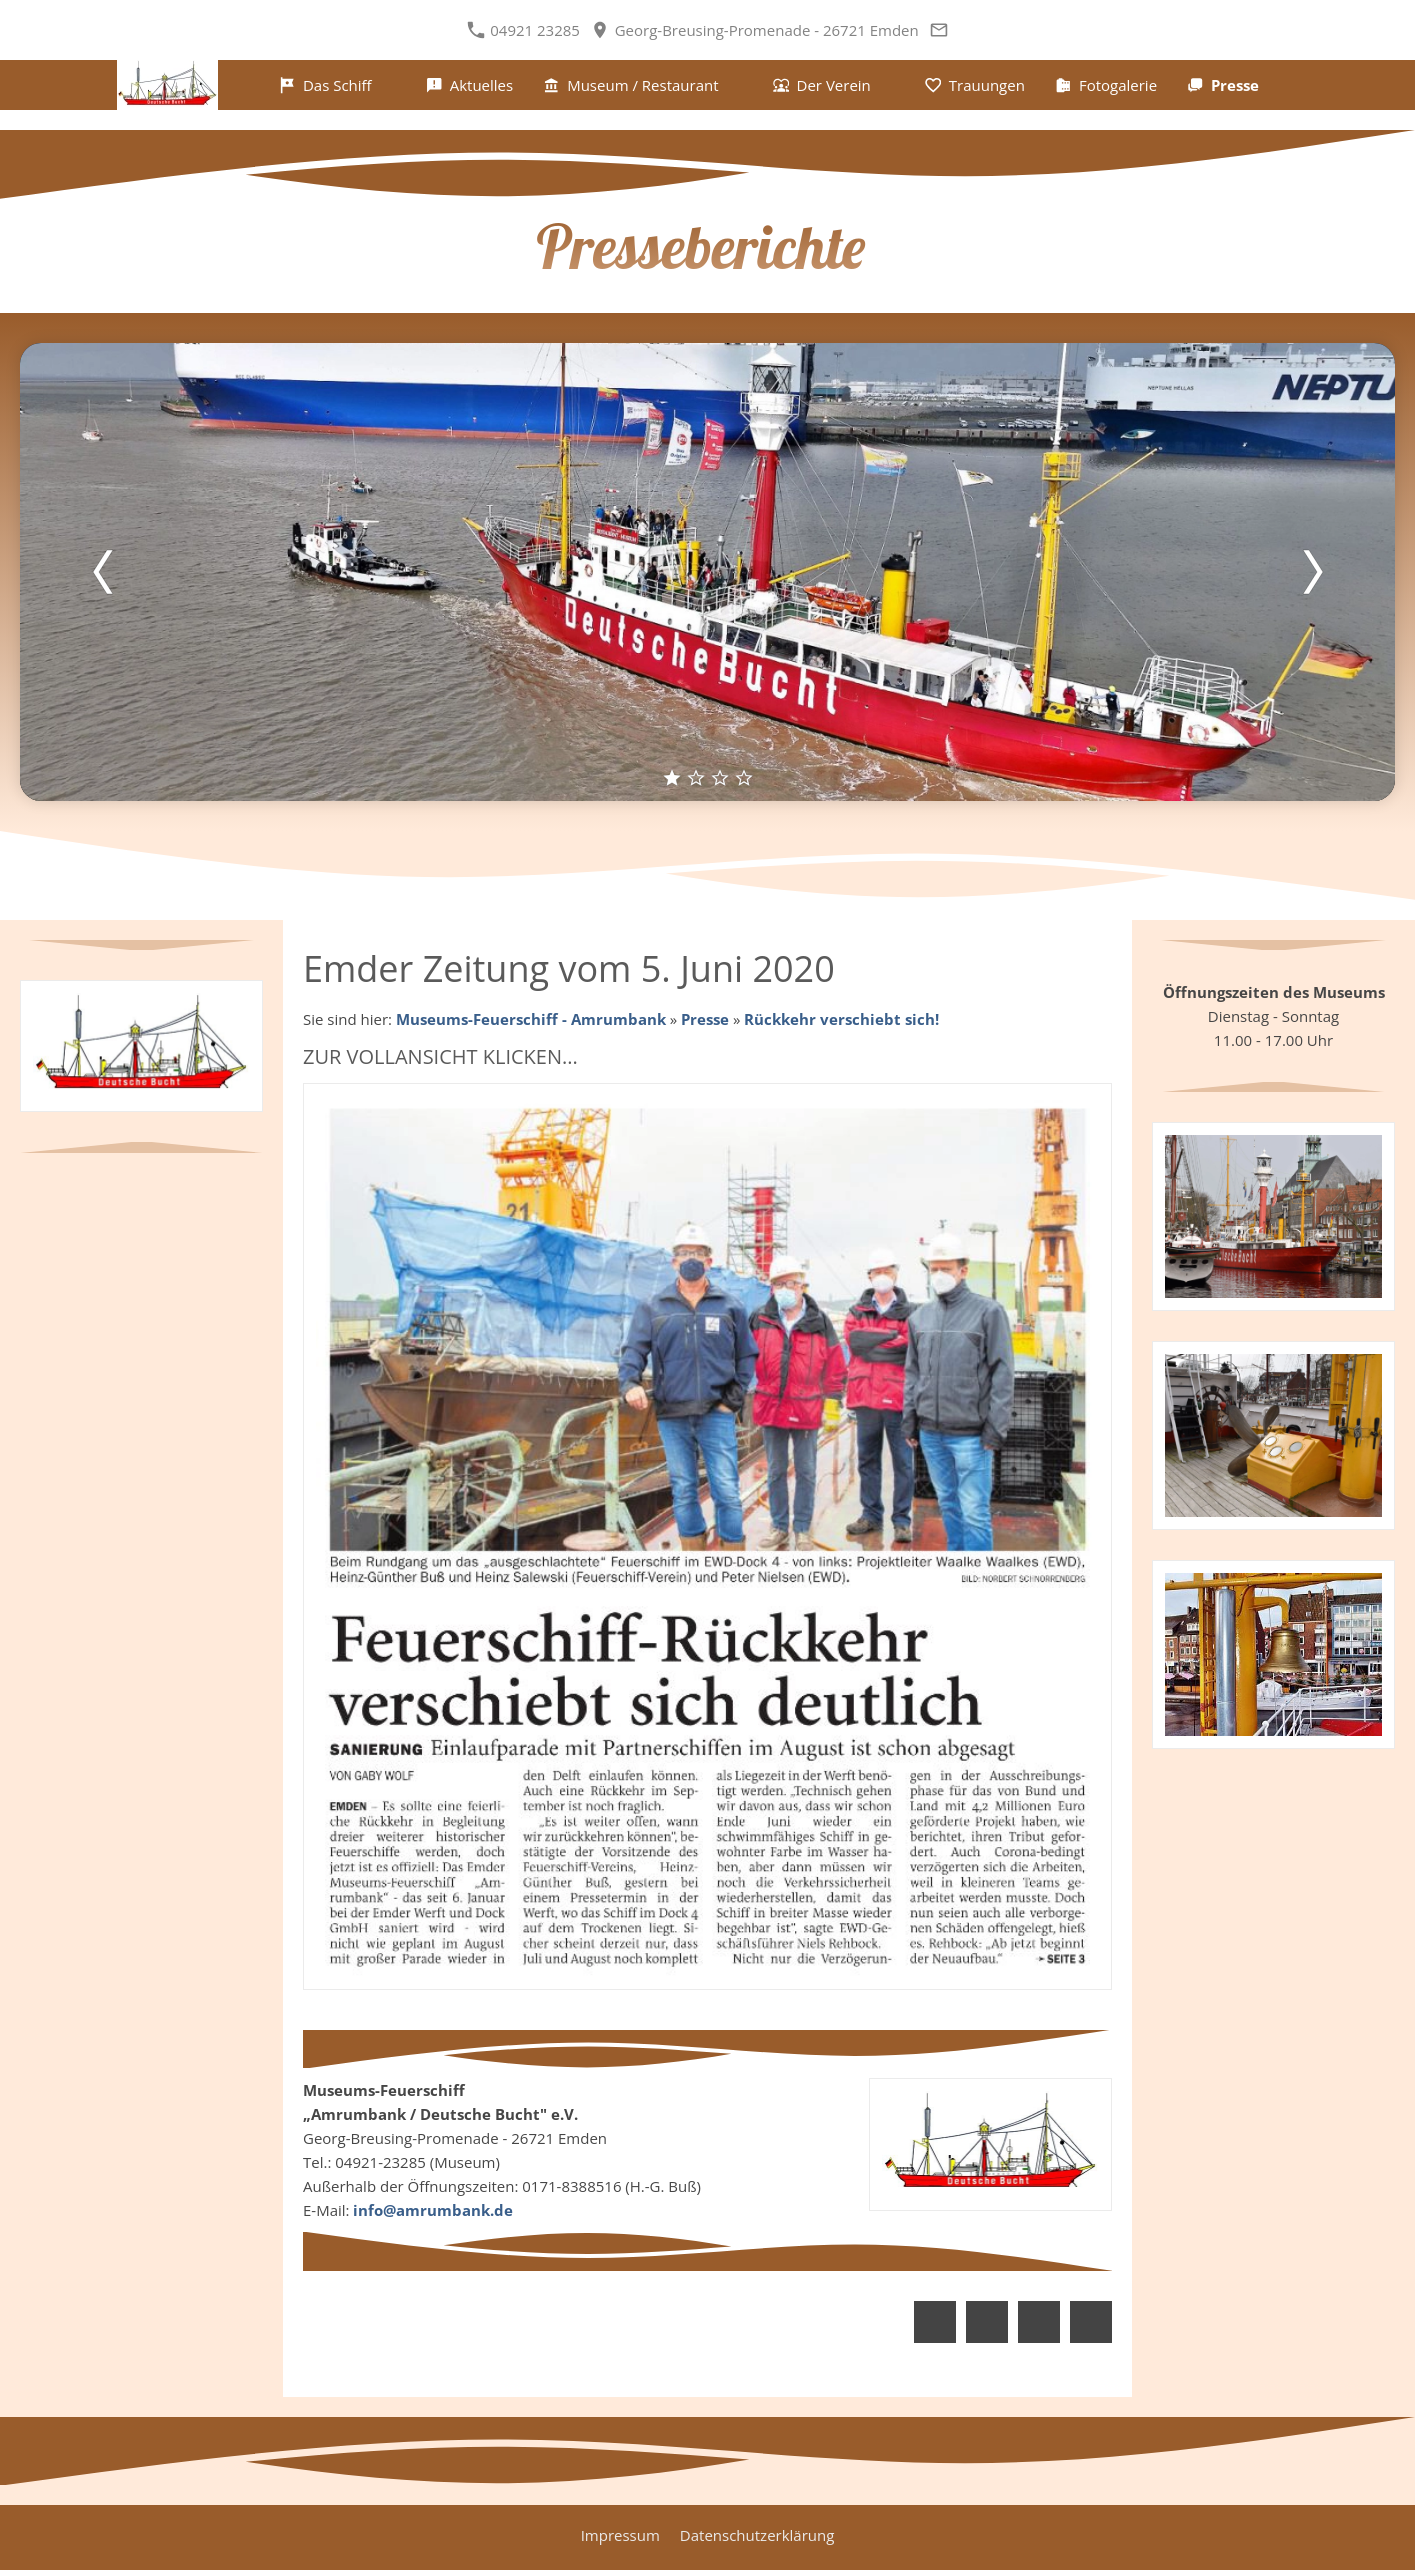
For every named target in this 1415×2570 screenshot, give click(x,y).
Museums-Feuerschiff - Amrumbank (531, 1019)
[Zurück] (102, 572)
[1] (672, 777)
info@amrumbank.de (433, 2210)
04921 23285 (525, 30)
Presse (705, 1019)
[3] (720, 777)
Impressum (620, 2535)
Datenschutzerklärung (757, 2535)
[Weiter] (1312, 572)
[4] (744, 777)
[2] (696, 777)
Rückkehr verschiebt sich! (841, 1019)
